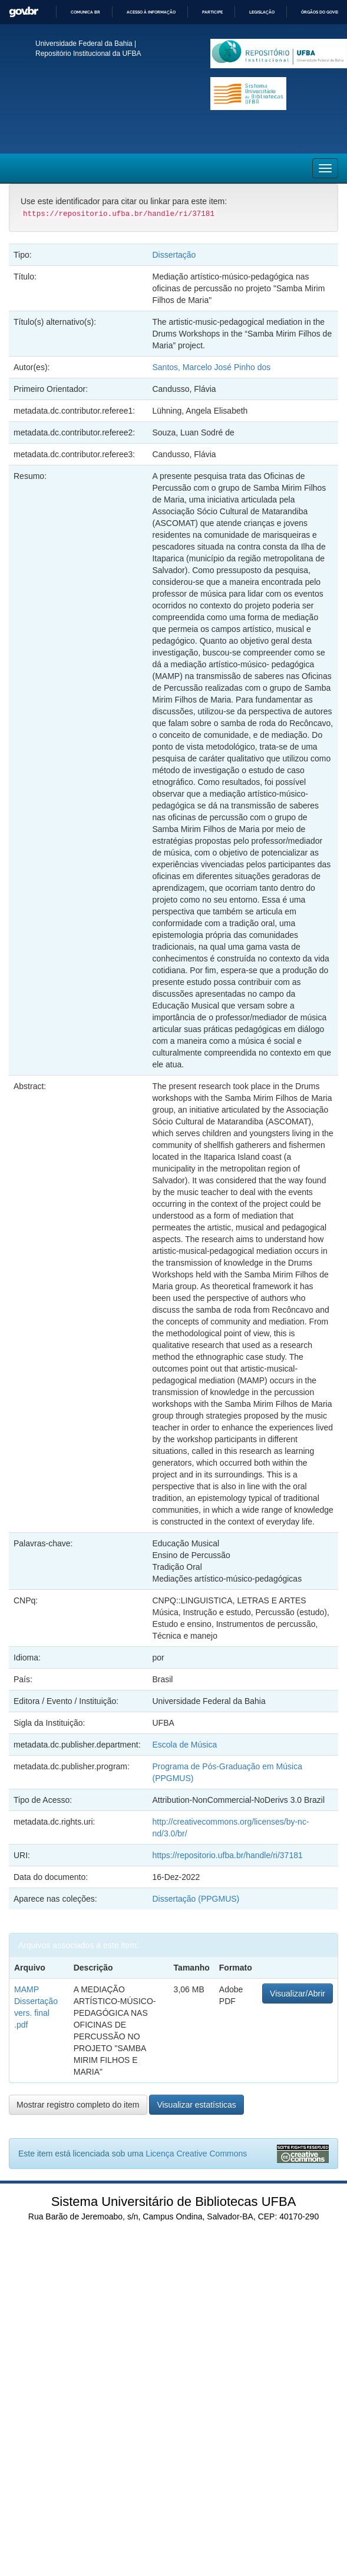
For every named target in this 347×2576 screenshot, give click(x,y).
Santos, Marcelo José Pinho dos (211, 367)
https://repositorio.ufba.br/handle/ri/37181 (227, 1855)
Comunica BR (85, 12)
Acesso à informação (151, 12)
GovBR (23, 12)
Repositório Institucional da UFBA (88, 53)
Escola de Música (184, 1744)
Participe (212, 12)
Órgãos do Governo (323, 12)
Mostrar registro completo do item (78, 2104)
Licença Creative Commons (196, 2153)
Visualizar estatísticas (196, 2104)
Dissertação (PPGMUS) (195, 1898)
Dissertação (174, 254)
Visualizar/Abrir (297, 1993)
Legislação (262, 12)
